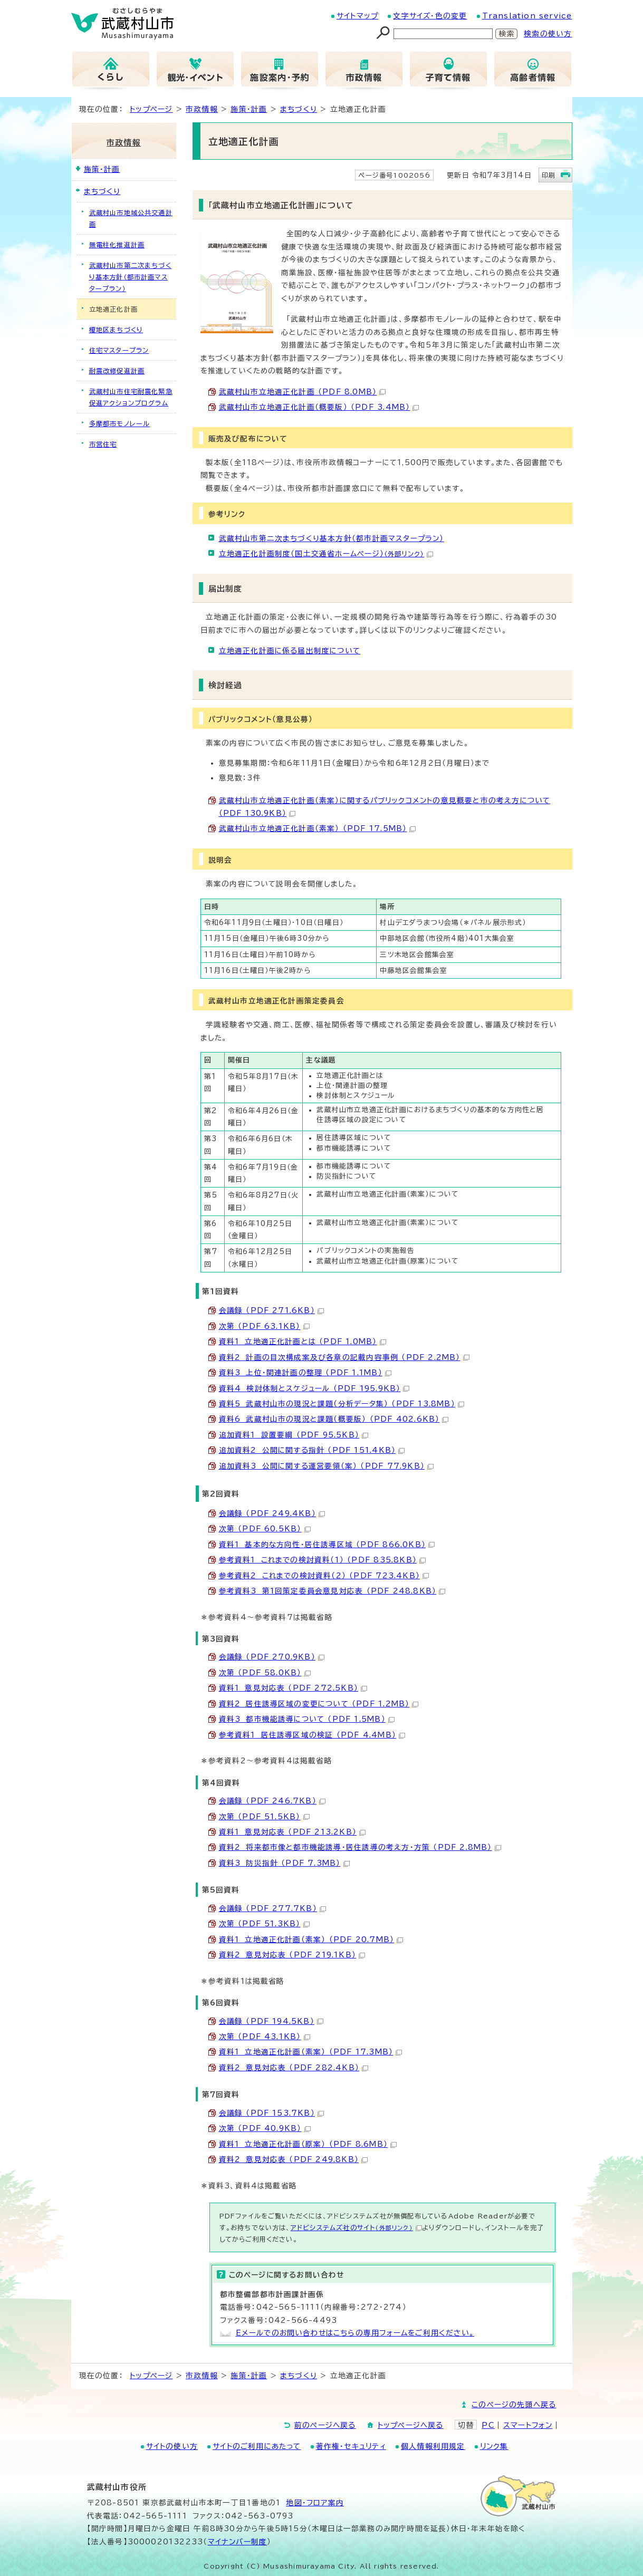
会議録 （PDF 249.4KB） (272, 1513)
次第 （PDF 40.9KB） (265, 2128)
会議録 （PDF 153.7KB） (271, 2113)
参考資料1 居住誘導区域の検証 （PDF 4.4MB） (312, 1735)
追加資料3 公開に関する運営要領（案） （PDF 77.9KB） (326, 1466)
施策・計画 (249, 109)
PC (488, 2425)
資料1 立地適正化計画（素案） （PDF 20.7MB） (311, 1939)
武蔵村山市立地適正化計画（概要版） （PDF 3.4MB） (319, 407)
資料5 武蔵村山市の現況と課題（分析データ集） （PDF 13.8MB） (341, 1403)
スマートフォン (527, 2425)
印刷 (548, 175)
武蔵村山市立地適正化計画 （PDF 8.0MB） (302, 391)
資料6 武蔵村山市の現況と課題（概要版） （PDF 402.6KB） (334, 1419)
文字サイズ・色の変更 (430, 16)
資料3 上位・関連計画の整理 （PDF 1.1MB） (305, 1372)
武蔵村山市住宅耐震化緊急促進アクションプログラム (130, 397)
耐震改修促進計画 (117, 371)
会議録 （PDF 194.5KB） (271, 2021)
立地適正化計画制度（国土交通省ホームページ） (326, 553)
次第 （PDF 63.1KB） (264, 1326)
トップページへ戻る (411, 2425)
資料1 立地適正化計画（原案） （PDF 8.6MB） (308, 2144)
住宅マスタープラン (119, 350)
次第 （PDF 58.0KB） (265, 1672)
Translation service (527, 16)
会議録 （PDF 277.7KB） (272, 1908)
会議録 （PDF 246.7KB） (272, 1801)
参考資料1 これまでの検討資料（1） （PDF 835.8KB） (322, 1560)
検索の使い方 (548, 33)
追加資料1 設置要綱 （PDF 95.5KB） (294, 1435)
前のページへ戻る (325, 2425)
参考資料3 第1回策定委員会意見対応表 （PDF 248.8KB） (332, 1591)
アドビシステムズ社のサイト (356, 2227)
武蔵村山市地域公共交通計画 (130, 218)
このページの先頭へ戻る (514, 2404)
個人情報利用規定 (433, 2446)
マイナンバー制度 (237, 2541)
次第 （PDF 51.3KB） (264, 1923)
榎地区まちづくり (116, 329)
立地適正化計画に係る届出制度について (290, 650)
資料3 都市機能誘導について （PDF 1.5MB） (307, 1719)
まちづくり (298, 109)
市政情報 (202, 109)
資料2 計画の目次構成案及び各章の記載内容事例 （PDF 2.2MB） (344, 1357)
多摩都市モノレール (119, 423)
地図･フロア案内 (315, 2502)
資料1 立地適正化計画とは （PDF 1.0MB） (302, 1341)
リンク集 (494, 2446)
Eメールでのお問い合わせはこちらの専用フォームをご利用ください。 (355, 2333)
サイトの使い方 (172, 2446)
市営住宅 (103, 444)
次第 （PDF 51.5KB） (264, 1816)
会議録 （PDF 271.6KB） (271, 1310)
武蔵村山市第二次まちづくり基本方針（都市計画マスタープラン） (331, 538)
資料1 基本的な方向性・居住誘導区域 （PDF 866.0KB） (327, 1544)
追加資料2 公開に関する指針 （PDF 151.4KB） (312, 1450)
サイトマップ (357, 16)
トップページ (151, 109)
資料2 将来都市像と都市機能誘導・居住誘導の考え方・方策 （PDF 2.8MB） (360, 1847)
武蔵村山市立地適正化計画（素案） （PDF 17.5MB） (317, 828)
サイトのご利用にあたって (257, 2446)
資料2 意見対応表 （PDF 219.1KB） (292, 1954)
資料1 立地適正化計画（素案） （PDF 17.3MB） (310, 2052)
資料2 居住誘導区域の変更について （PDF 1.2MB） (319, 1703)
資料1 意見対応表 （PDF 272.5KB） (293, 1688)
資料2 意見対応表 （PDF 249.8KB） (293, 2159)
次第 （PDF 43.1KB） (264, 2036)
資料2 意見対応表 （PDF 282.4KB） (294, 2067)
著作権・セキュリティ (351, 2446)
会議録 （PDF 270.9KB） (271, 1657)
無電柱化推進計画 (117, 245)
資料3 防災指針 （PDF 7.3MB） (284, 1863)
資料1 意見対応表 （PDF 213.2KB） (292, 1832)
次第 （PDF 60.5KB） (265, 1528)
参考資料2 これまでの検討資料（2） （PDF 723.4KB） (324, 1575)
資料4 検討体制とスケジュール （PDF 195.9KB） (314, 1388)
